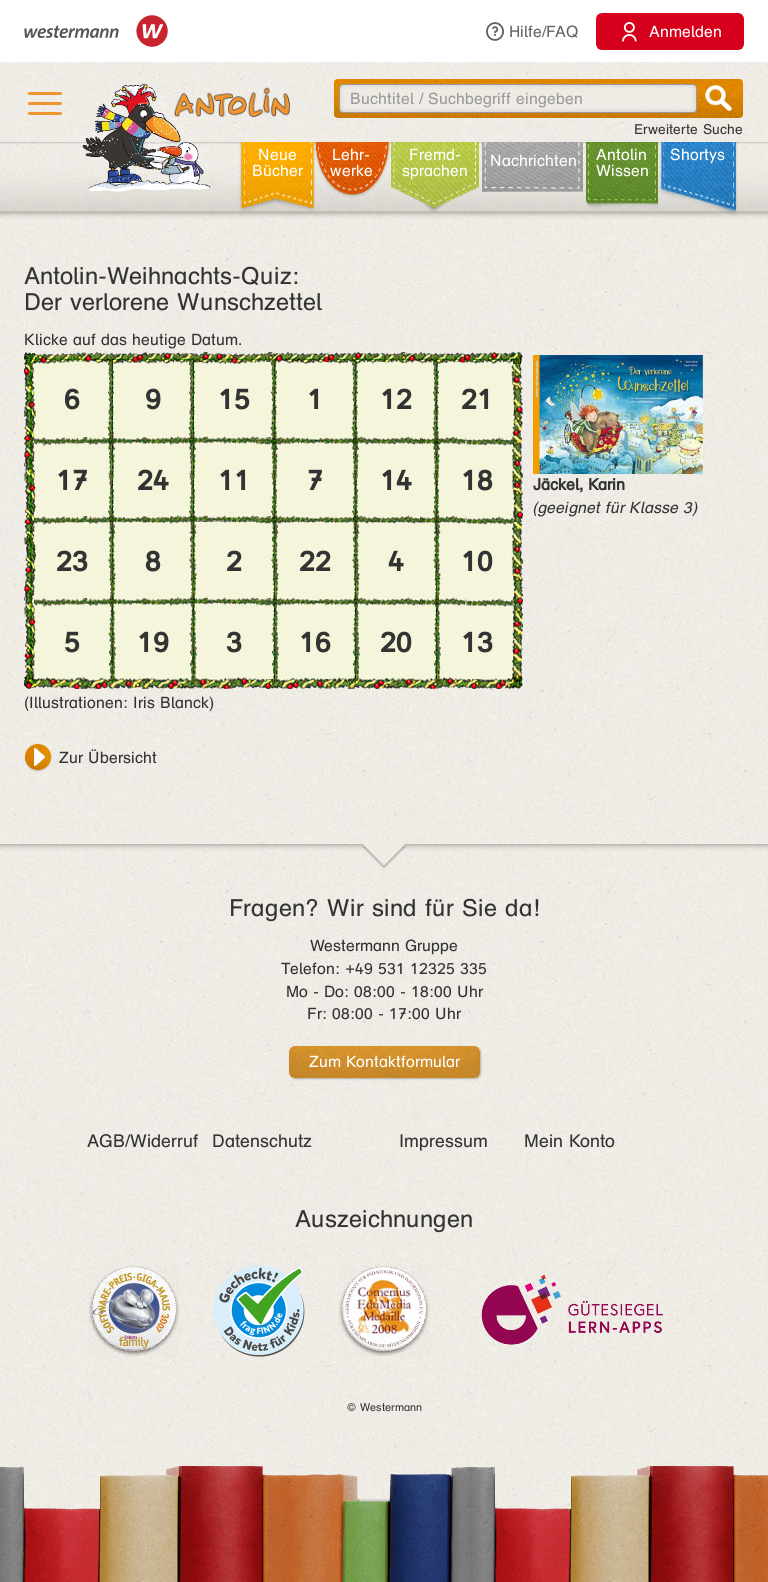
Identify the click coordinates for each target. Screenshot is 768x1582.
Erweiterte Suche (688, 129)
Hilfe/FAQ (531, 31)
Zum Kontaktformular (384, 1061)
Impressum (443, 1141)
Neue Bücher (277, 162)
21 (477, 400)
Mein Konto (569, 1141)
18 (477, 481)
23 (72, 562)
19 (153, 643)
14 (396, 481)
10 (477, 562)
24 (153, 481)
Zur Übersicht (108, 757)
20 (396, 643)
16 (315, 643)
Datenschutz (262, 1141)
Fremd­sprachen (435, 162)
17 (72, 481)
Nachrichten (533, 160)
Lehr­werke (351, 162)
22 (315, 562)
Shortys (697, 154)
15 (234, 400)
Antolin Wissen (622, 162)
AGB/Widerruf (142, 1141)
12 (396, 400)
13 (477, 643)
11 (234, 481)
